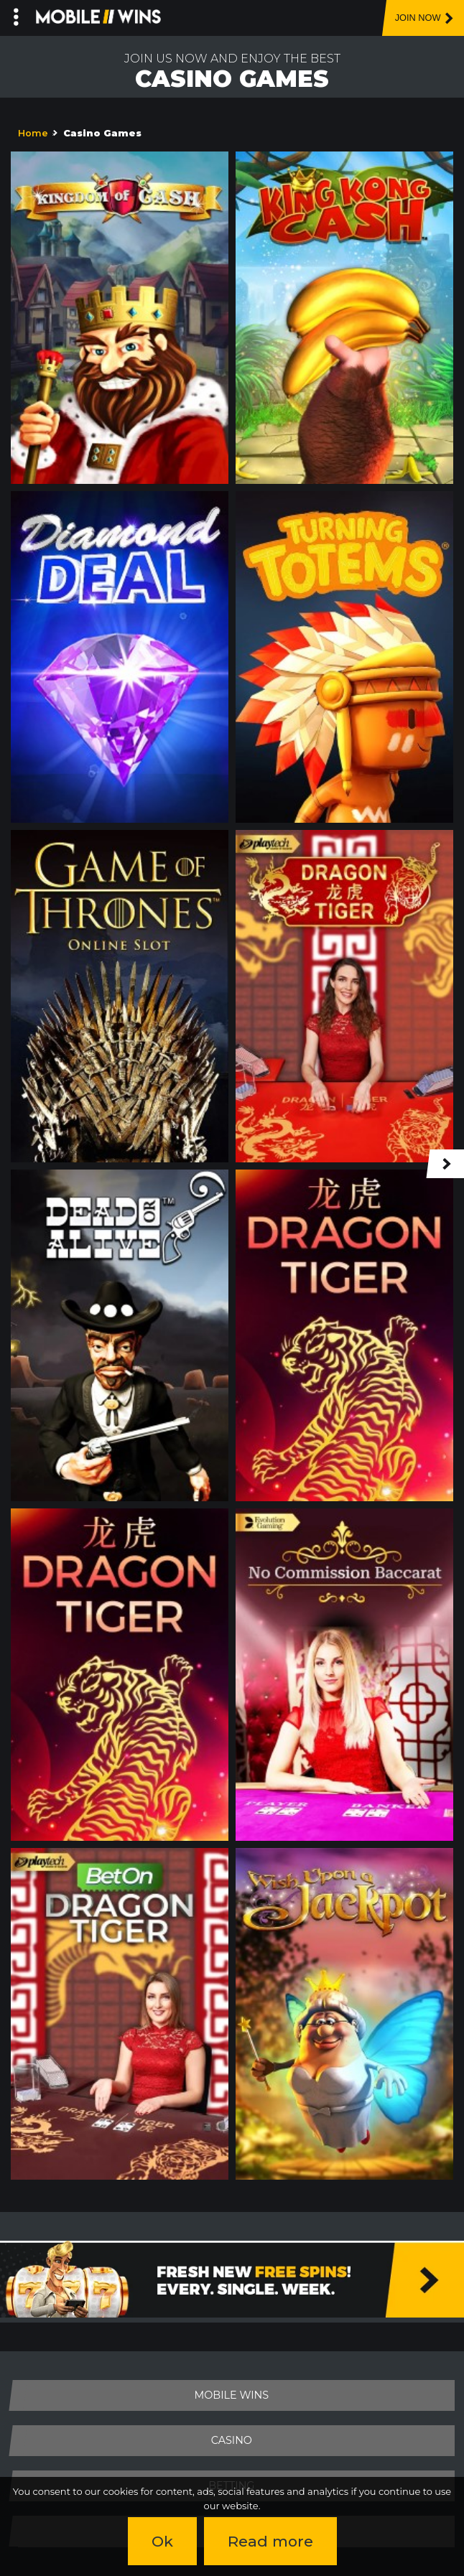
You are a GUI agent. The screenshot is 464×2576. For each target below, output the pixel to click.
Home (33, 133)
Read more (270, 2541)
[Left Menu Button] (16, 14)
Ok (162, 2541)
